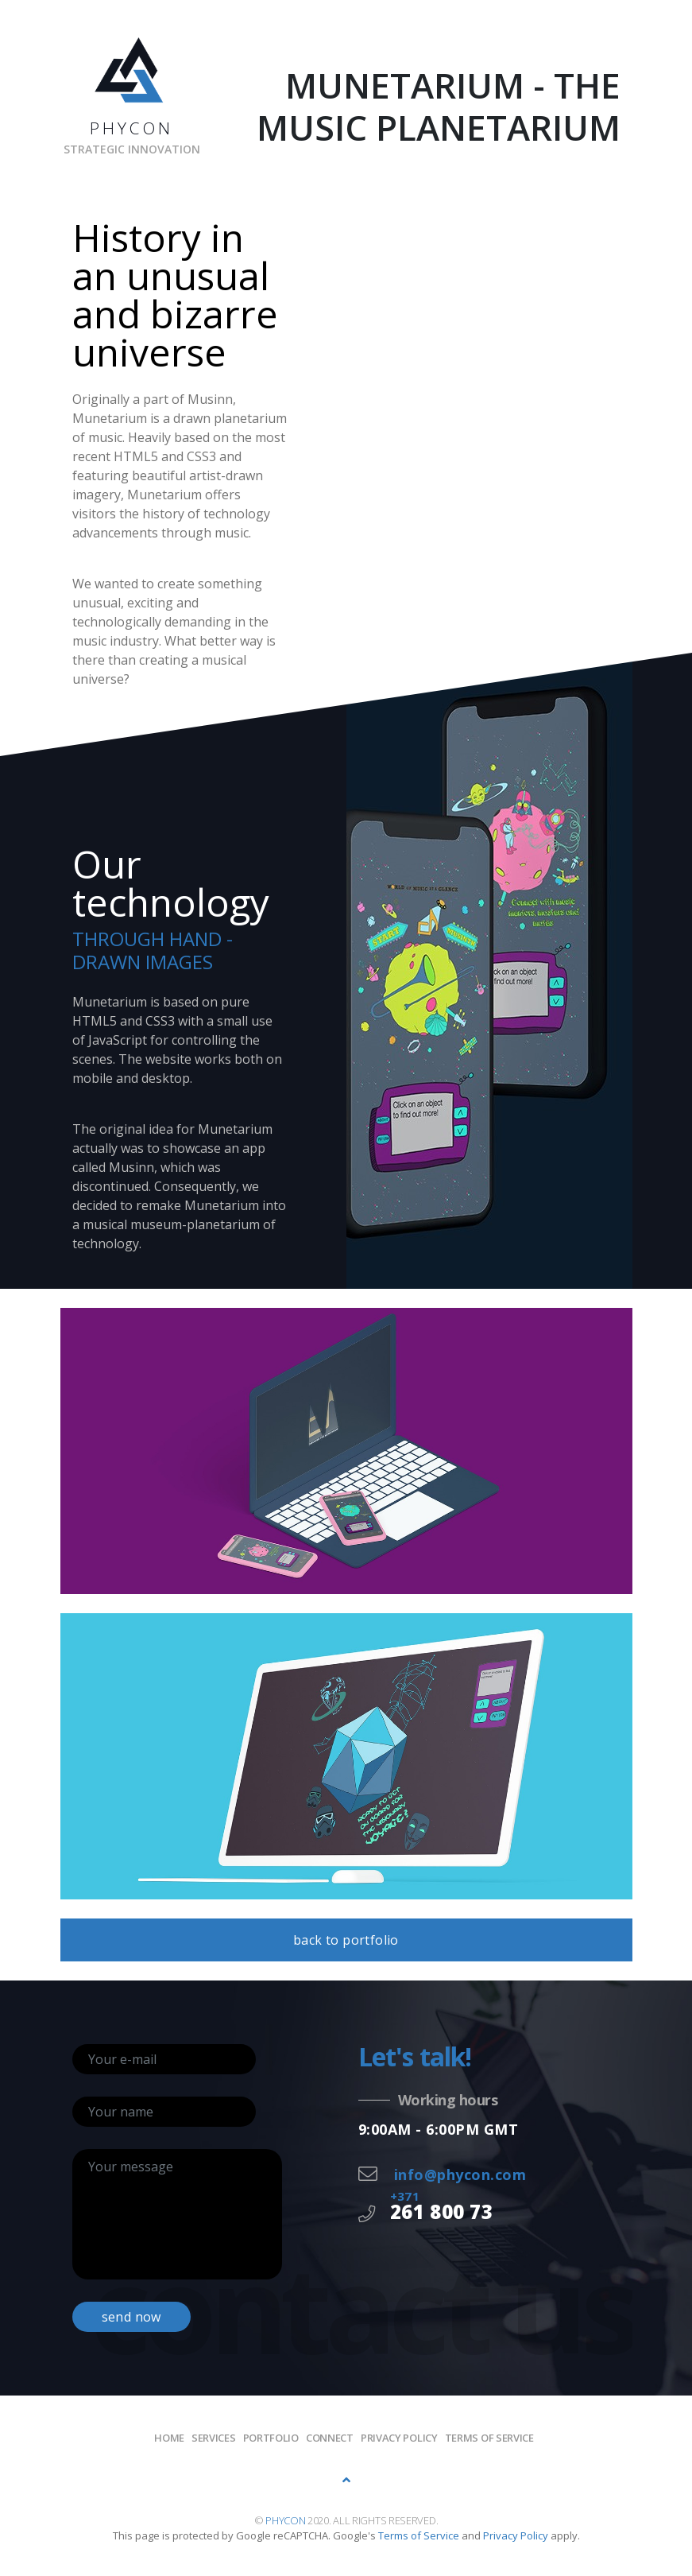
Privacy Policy (515, 2535)
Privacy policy (399, 2438)
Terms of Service (489, 2438)
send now (131, 2317)
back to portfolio (346, 1940)
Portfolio (271, 2438)
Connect (330, 2438)
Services (213, 2438)
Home (169, 2438)
